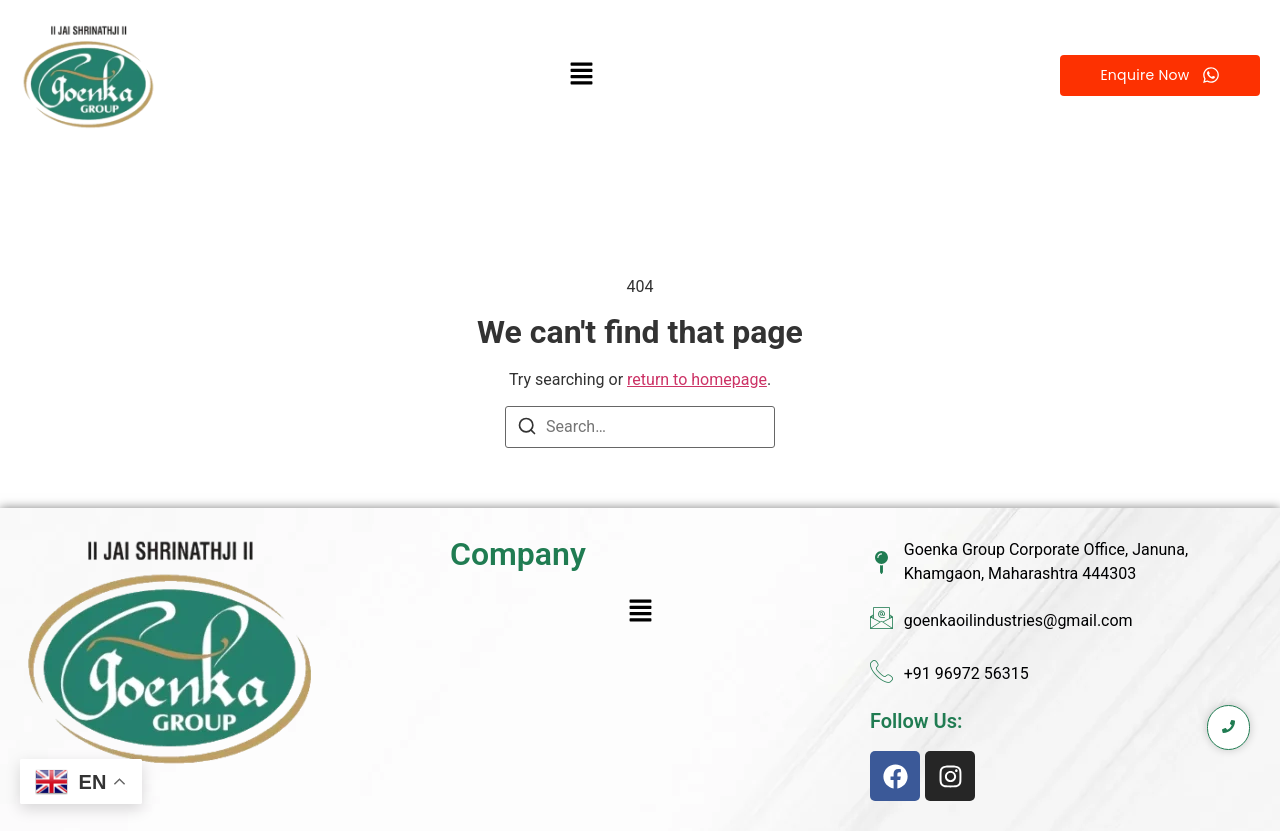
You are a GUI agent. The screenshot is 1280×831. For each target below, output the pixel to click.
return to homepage (697, 379)
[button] (582, 75)
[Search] (527, 429)
